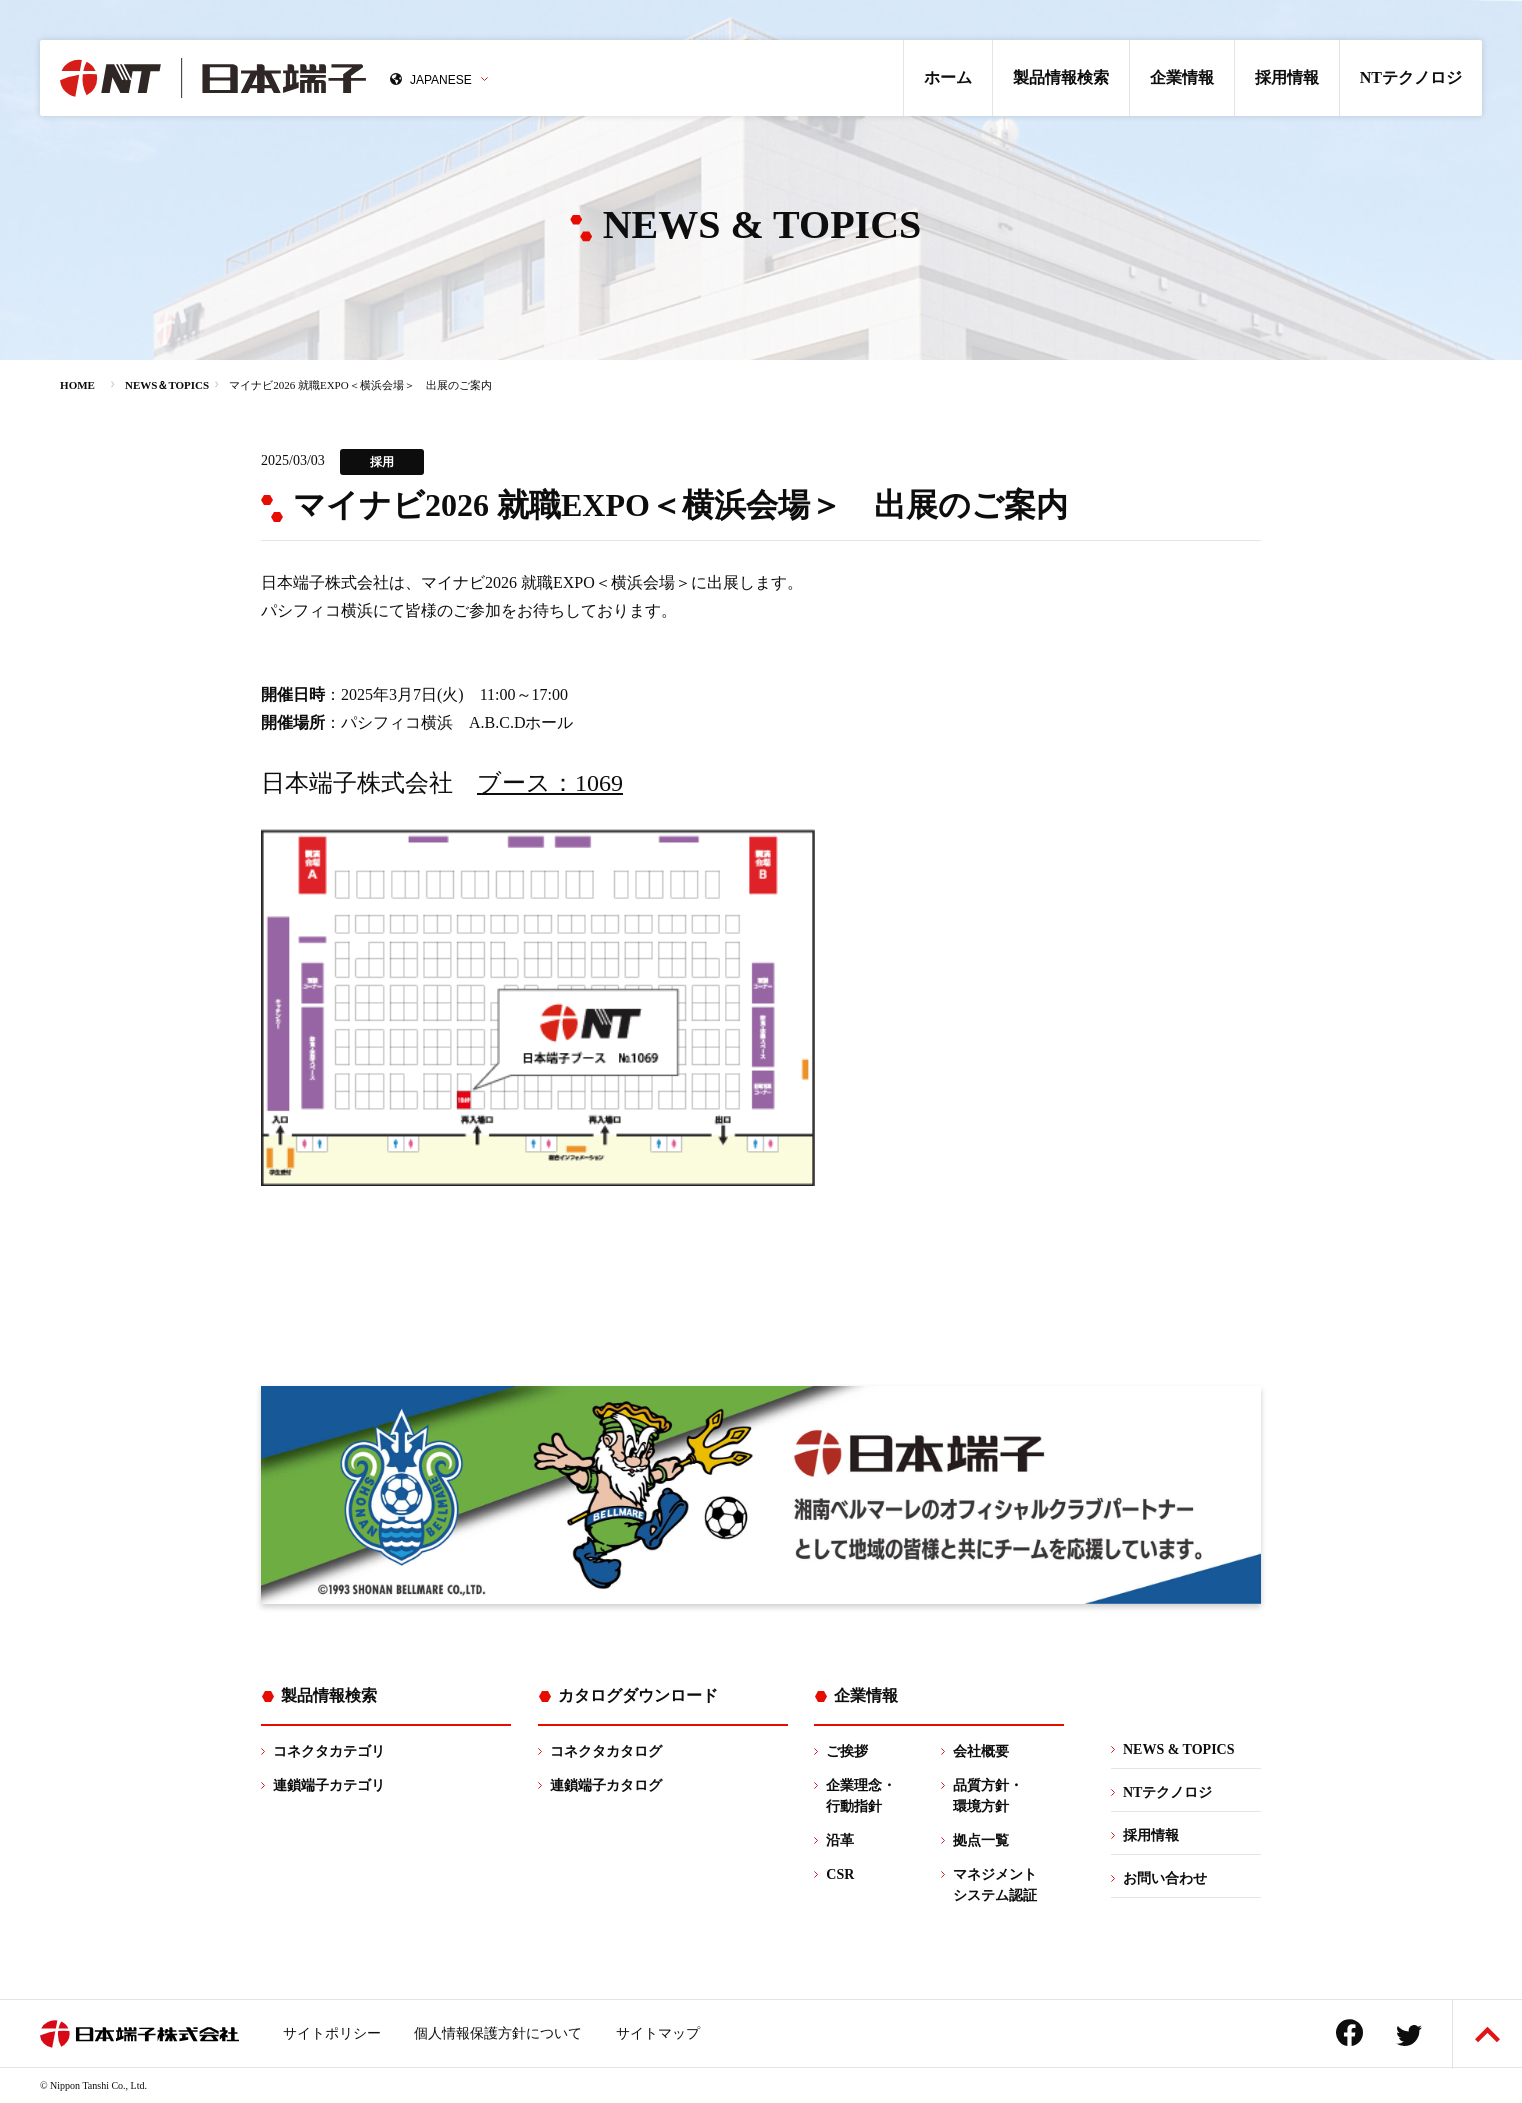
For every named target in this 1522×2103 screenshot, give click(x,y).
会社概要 (981, 1751)
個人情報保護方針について (498, 2033)
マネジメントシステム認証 (995, 1885)
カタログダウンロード (638, 1695)
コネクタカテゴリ (329, 1751)
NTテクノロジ (1411, 77)
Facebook (1349, 2032)
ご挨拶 (847, 1751)
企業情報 (1182, 77)
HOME (77, 385)
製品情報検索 (1061, 77)
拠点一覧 (981, 1840)
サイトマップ (658, 2033)
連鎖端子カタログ (606, 1785)
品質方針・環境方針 (988, 1796)
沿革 (840, 1840)
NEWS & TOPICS (1179, 1749)
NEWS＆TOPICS (167, 385)
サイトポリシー (332, 2033)
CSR (840, 1874)
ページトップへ (1487, 2034)
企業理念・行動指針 (861, 1796)
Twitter (1409, 2035)
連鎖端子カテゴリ (329, 1785)
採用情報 (1287, 77)
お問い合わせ (1165, 1878)
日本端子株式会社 (213, 78)
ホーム (948, 77)
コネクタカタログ (606, 1751)
